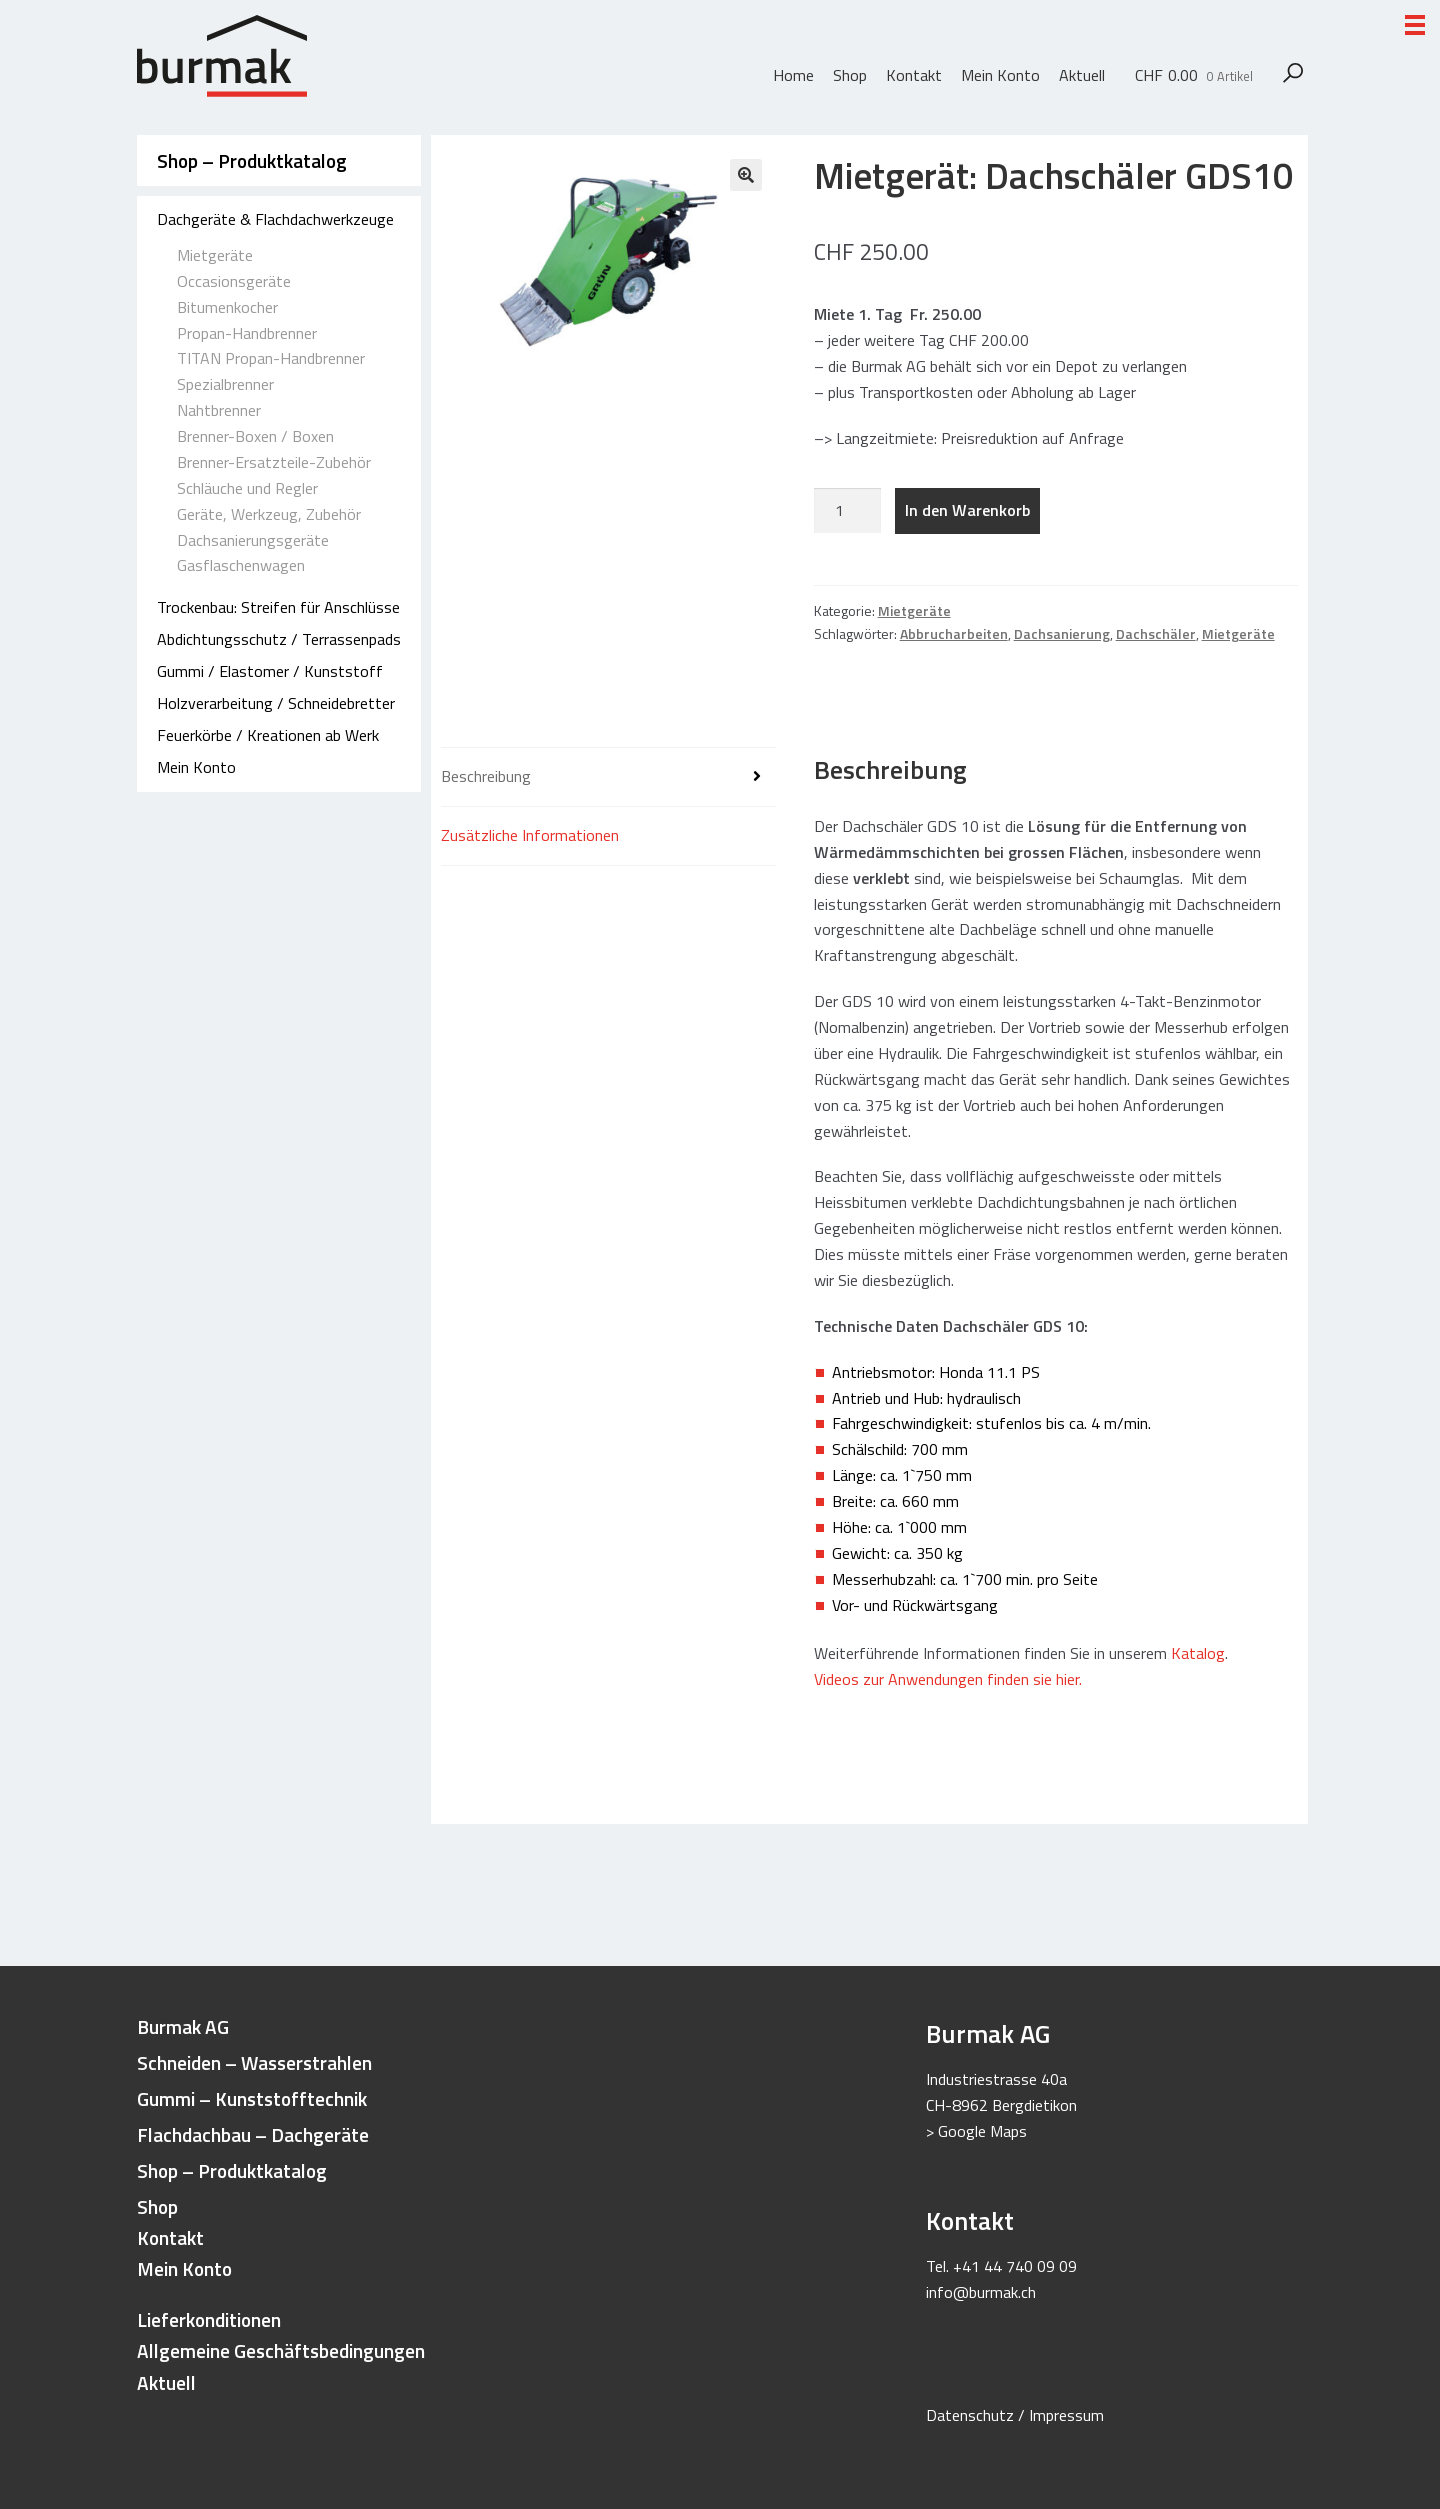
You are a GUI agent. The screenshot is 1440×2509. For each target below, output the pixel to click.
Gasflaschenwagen (241, 565)
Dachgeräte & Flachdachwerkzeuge (275, 219)
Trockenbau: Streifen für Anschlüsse (278, 607)
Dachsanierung (1062, 633)
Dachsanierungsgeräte (253, 540)
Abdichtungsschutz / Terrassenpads (279, 639)
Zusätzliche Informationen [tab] (530, 835)
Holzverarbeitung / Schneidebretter (276, 703)
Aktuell (1082, 75)
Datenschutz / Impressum (1015, 2415)
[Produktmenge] (848, 511)
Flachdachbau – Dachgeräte (253, 2134)
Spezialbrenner (225, 384)
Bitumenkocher (227, 307)
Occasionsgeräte (234, 281)
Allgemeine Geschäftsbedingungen (281, 2350)
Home (793, 75)
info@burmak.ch (981, 2292)
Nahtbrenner (219, 410)
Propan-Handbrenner (247, 333)
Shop (850, 75)
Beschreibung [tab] (486, 776)
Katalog (1198, 1653)
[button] (746, 175)
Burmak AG (183, 2026)
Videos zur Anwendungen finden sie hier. (950, 1679)
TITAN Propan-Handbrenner (271, 358)
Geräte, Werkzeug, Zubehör (269, 514)
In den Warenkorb (967, 510)
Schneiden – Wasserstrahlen (254, 2062)
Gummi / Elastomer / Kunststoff (270, 671)
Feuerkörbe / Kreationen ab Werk (268, 735)
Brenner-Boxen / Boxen (255, 436)
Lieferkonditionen (209, 2319)
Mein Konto (1000, 75)
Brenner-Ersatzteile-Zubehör (274, 462)
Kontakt (914, 75)
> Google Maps (976, 2131)
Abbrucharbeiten (954, 633)
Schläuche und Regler (247, 488)
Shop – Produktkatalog (252, 160)
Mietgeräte (215, 255)
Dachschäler (1156, 633)
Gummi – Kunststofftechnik (252, 2098)
